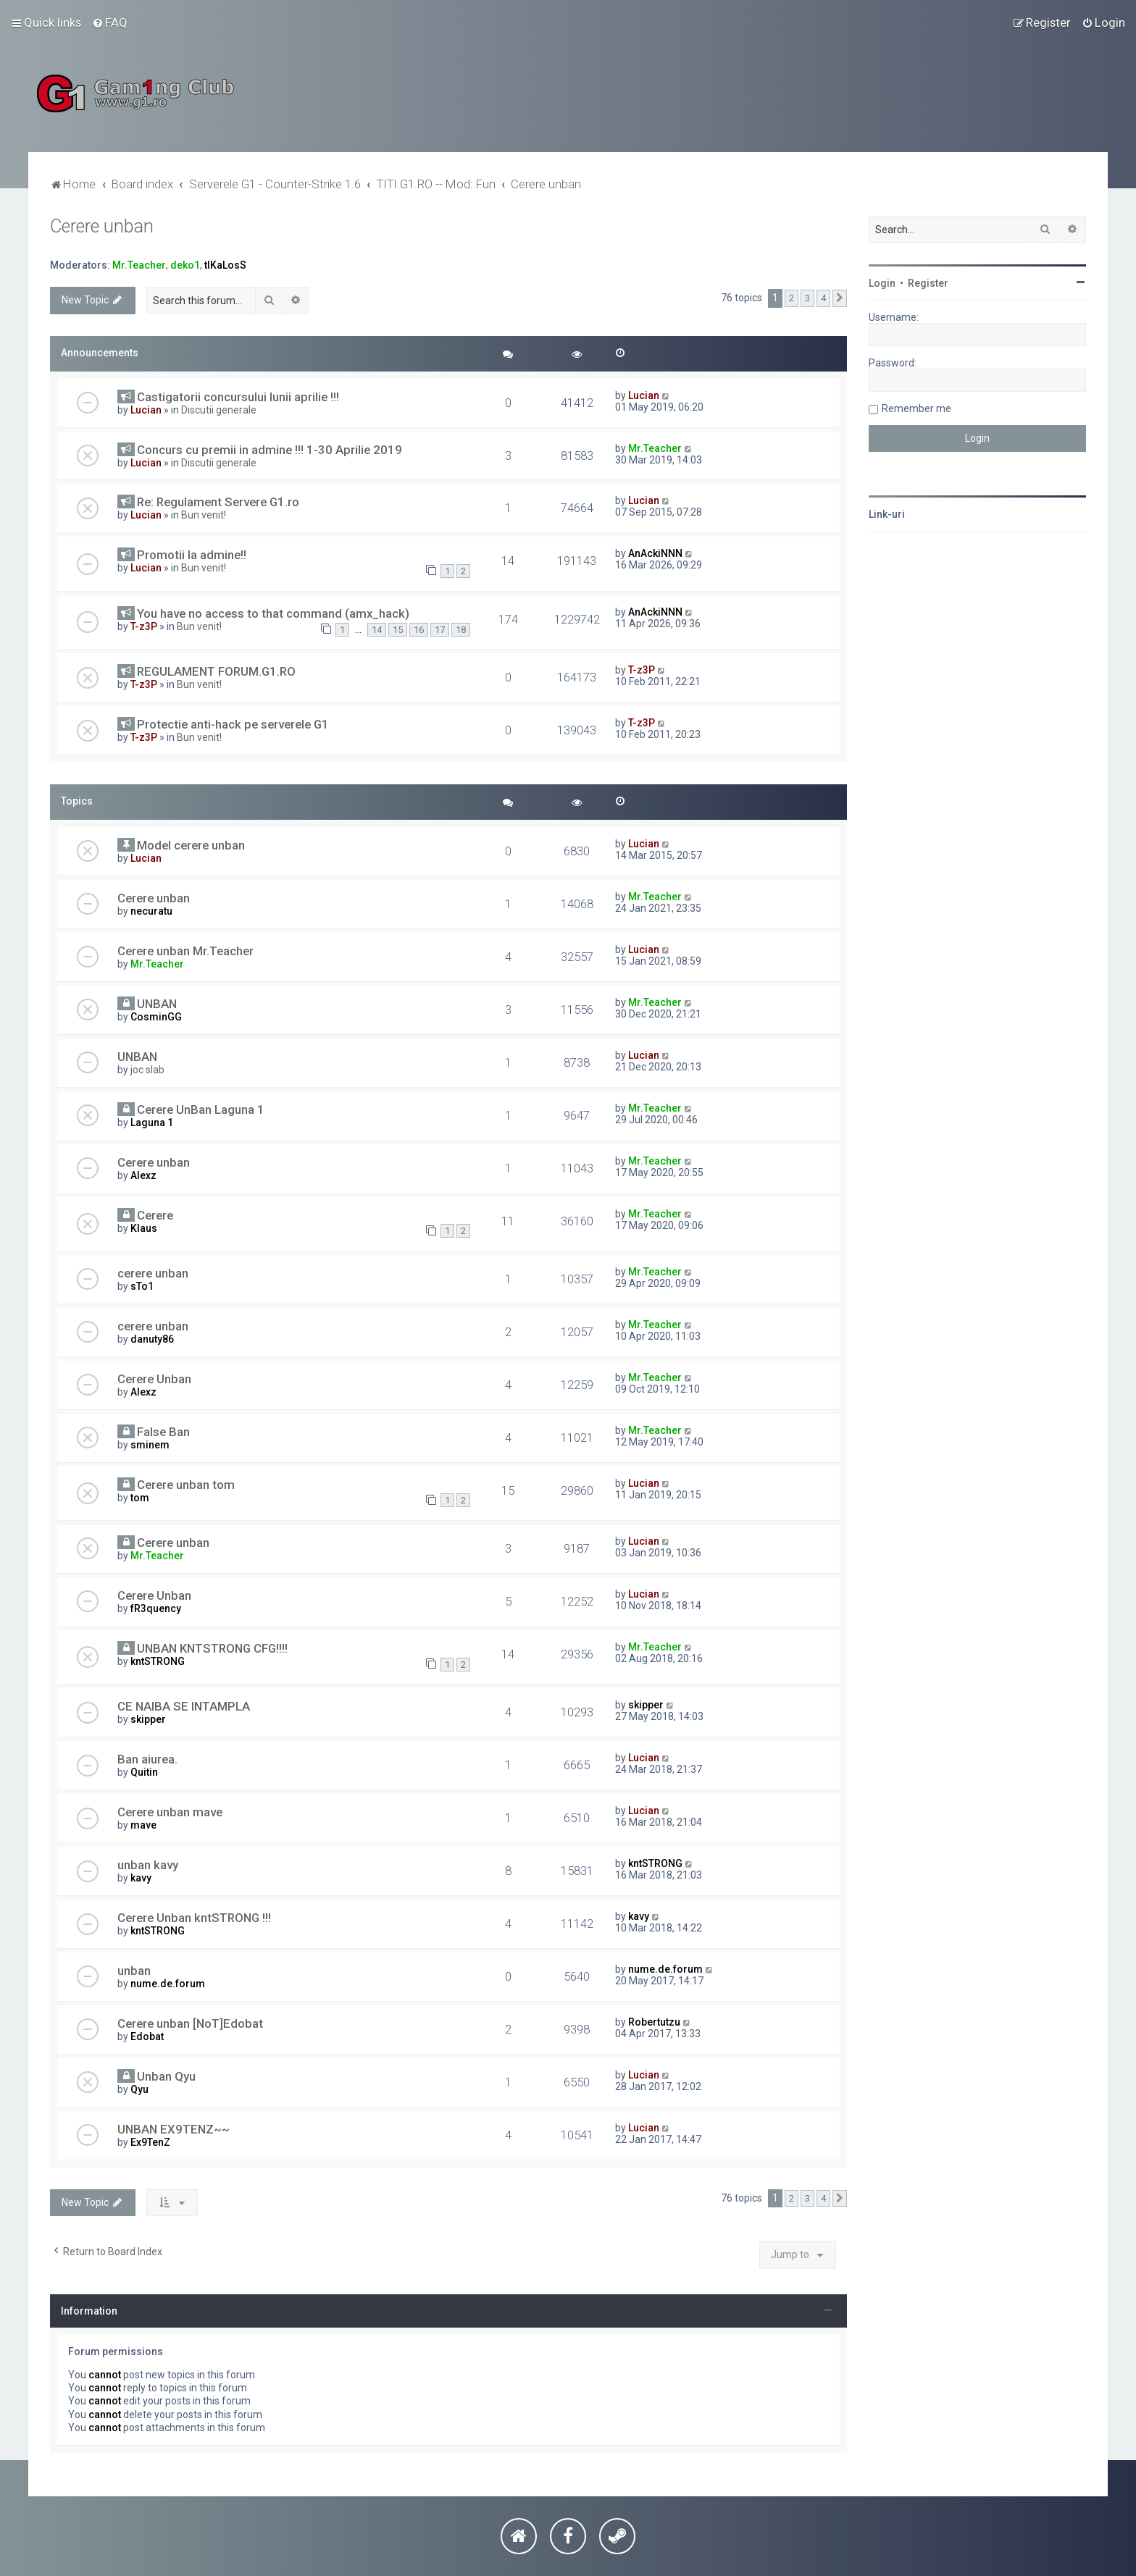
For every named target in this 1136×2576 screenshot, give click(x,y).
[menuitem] (110, 22)
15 (398, 629)
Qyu (139, 2089)
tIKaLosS (225, 265)
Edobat (147, 2036)
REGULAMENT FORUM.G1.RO (216, 671)
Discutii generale (218, 410)
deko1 (185, 265)
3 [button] (807, 298)
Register (928, 283)
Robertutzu (654, 2022)
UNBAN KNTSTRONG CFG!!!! (212, 1648)
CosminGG (156, 1017)
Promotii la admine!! (191, 554)
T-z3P (143, 626)
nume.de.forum (167, 1983)
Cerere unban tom (186, 1484)
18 (461, 629)
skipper (148, 1719)
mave (143, 1825)
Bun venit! (203, 515)
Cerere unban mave (169, 1812)
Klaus (143, 1228)
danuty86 (152, 1339)
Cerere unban (102, 226)
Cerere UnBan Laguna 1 (200, 1109)
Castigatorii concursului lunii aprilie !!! (238, 397)
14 (377, 629)
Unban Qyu (166, 2076)
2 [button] (791, 298)
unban (134, 1970)
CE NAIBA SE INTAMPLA (183, 1706)
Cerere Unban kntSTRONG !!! (194, 1917)
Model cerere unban (191, 845)
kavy (140, 1878)
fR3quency (155, 1608)
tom (139, 1497)
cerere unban (152, 1273)
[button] (839, 298)
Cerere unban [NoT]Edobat (190, 2023)
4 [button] (823, 298)
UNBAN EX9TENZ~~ (173, 2129)
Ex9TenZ (150, 2142)
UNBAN (157, 1004)
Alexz (143, 1175)
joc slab (147, 1069)
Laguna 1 (151, 1122)
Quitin (144, 1772)
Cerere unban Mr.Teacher (185, 951)
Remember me (916, 408)
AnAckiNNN (655, 553)
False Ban (163, 1432)
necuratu (151, 911)
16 (419, 629)
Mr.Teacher (139, 265)
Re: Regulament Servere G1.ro (218, 502)
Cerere (155, 1215)
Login (882, 283)
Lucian (146, 410)
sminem (150, 1445)
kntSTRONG (157, 1661)
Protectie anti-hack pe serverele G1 (233, 724)
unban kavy (147, 1865)
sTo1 (142, 1286)
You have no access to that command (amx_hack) (273, 613)
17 (440, 629)
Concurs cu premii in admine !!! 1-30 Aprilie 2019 (269, 449)
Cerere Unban (154, 1379)
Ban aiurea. (147, 1759)
